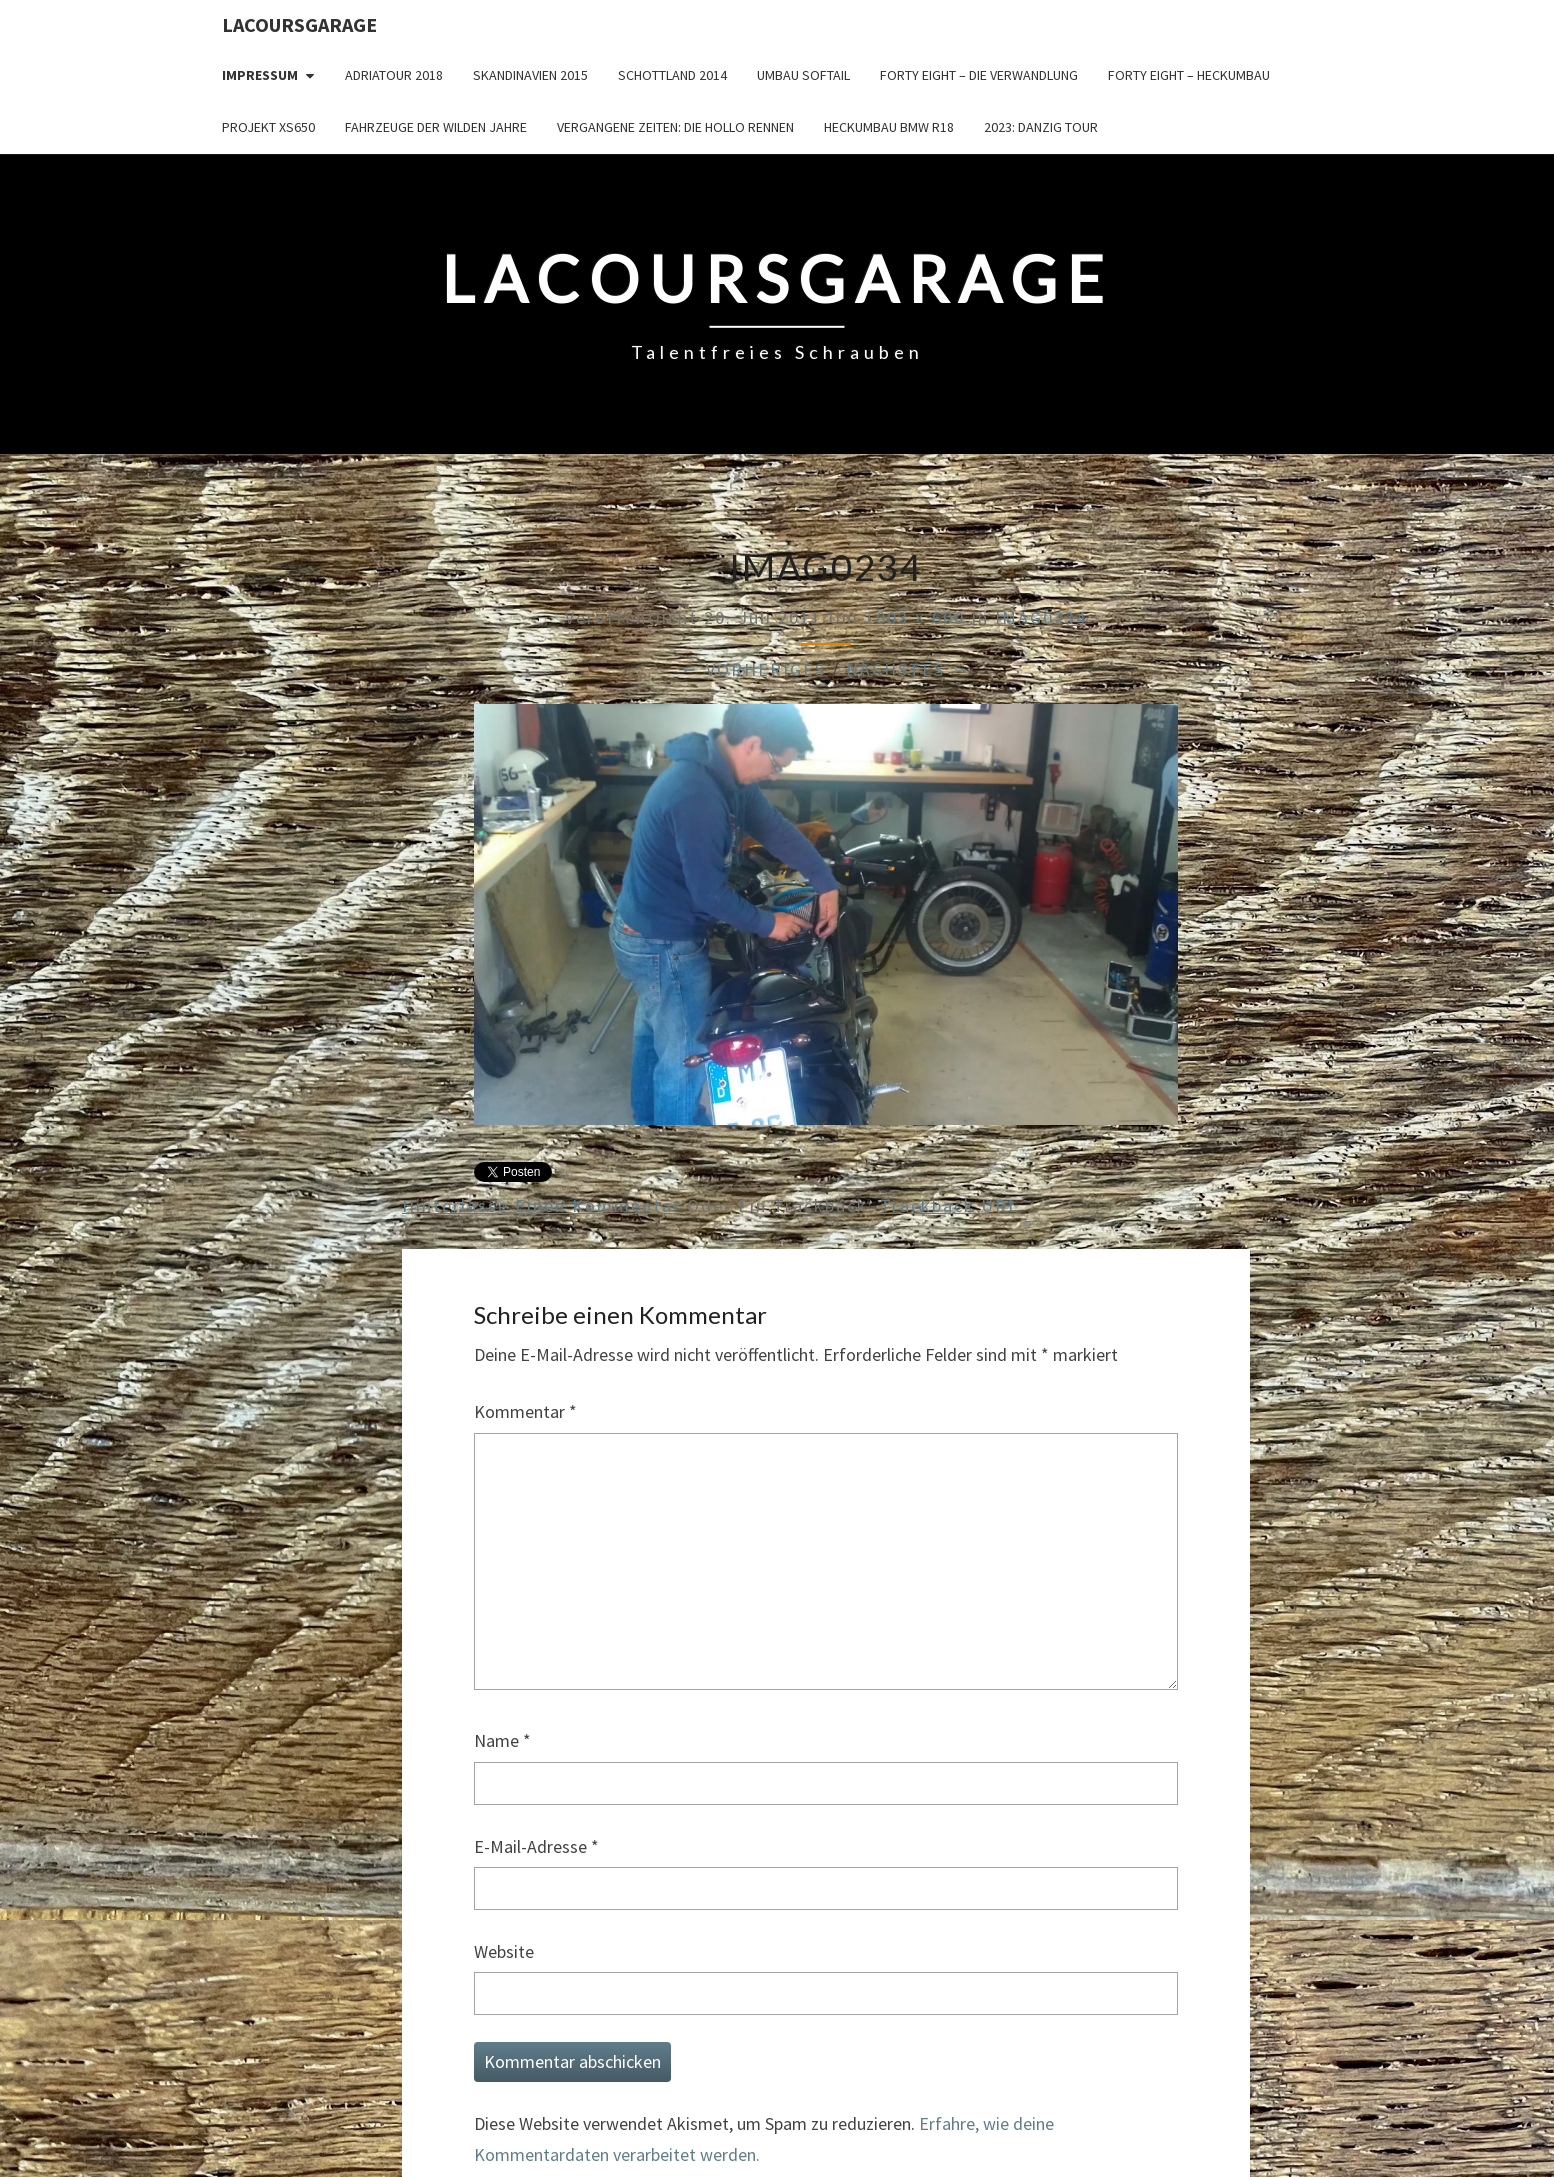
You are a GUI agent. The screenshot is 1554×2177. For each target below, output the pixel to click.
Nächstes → (908, 669)
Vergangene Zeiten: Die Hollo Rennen (675, 127)
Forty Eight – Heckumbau (1189, 75)
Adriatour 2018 (394, 75)
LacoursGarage (299, 24)
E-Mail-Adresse (536, 1846)
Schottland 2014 (672, 75)
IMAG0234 (1041, 617)
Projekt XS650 (268, 127)
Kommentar (525, 1411)
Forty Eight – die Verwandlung (979, 75)
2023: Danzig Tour (1041, 127)
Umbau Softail (803, 75)
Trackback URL (949, 1205)
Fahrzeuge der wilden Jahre (436, 127)
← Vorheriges (753, 669)
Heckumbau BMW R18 (889, 127)
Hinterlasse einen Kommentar (541, 1205)
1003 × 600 (915, 617)
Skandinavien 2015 (530, 75)
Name (502, 1740)
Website (504, 1951)
